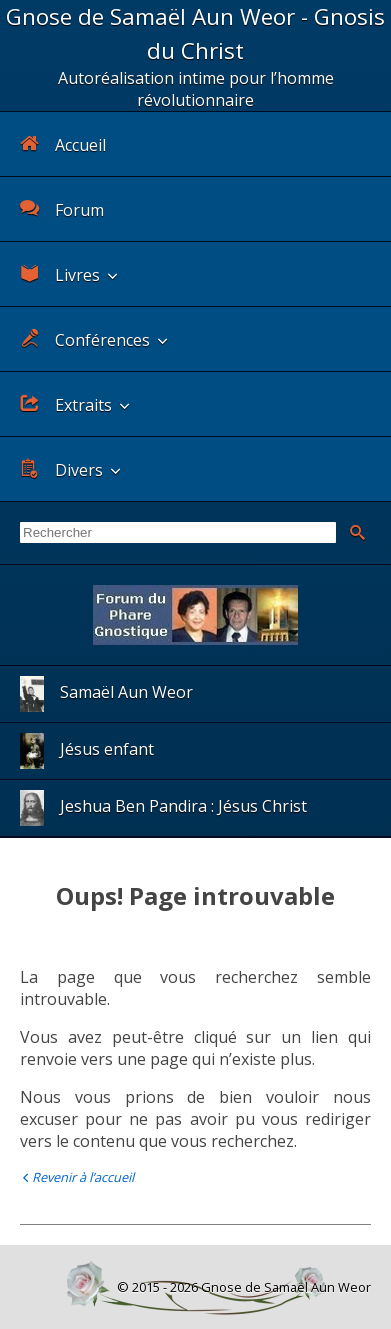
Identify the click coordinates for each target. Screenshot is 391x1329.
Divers (61, 469)
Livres (60, 274)
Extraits (66, 404)
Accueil (63, 144)
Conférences (85, 339)
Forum (62, 209)
